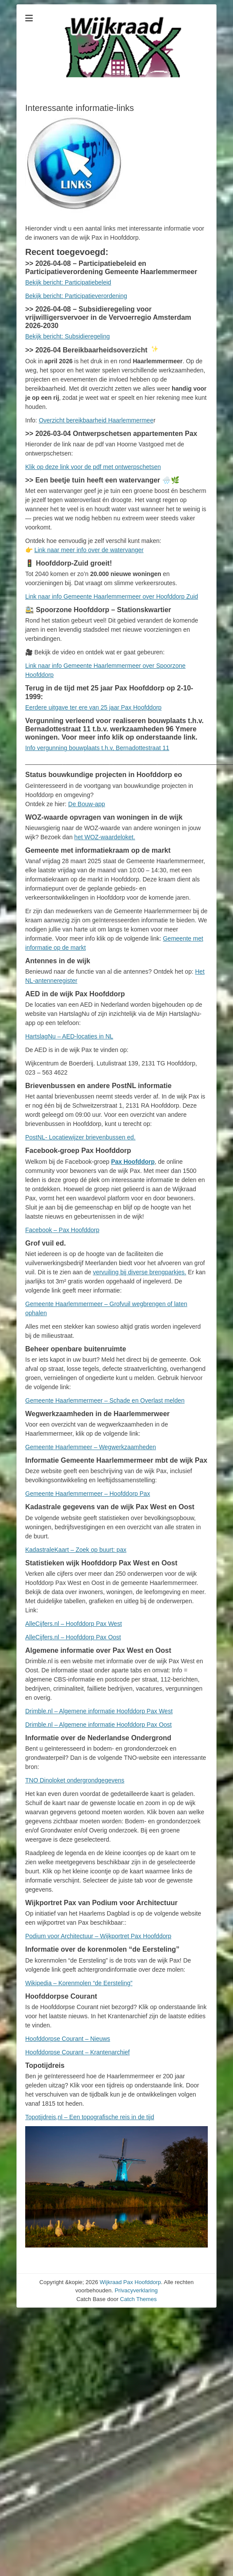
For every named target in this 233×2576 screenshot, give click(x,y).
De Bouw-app (86, 804)
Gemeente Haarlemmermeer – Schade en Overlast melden (105, 1400)
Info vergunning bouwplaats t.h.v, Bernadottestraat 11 (97, 747)
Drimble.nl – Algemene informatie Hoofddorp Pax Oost (98, 1724)
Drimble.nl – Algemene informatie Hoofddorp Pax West (99, 1711)
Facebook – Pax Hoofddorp (62, 1229)
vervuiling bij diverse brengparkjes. (139, 1272)
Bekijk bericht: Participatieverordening (76, 295)
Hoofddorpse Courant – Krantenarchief (77, 2052)
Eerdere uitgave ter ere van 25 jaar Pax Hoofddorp (93, 707)
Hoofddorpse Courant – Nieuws (67, 2038)
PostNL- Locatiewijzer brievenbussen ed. (80, 1137)
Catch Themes (138, 2299)
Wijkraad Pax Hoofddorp (130, 2282)
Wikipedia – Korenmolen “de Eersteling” (79, 1983)
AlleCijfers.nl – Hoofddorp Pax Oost (73, 1637)
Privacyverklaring (136, 2290)
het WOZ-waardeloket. (104, 837)
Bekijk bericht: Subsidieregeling (67, 336)
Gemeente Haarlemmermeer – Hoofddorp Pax (87, 1493)
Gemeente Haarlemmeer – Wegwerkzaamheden (90, 1447)
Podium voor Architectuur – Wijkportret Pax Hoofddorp (98, 1936)
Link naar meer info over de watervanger (88, 549)
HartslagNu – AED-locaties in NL (69, 1036)
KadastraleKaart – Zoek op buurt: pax (75, 1549)
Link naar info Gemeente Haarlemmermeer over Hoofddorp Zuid (111, 596)
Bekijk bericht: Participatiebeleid (68, 282)
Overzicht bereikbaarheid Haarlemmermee (96, 420)
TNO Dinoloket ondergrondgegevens (74, 1780)
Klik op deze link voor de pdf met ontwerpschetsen (93, 466)
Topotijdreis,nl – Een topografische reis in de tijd (89, 2117)
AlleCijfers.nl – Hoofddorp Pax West (73, 1623)
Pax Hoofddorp (132, 1161)
